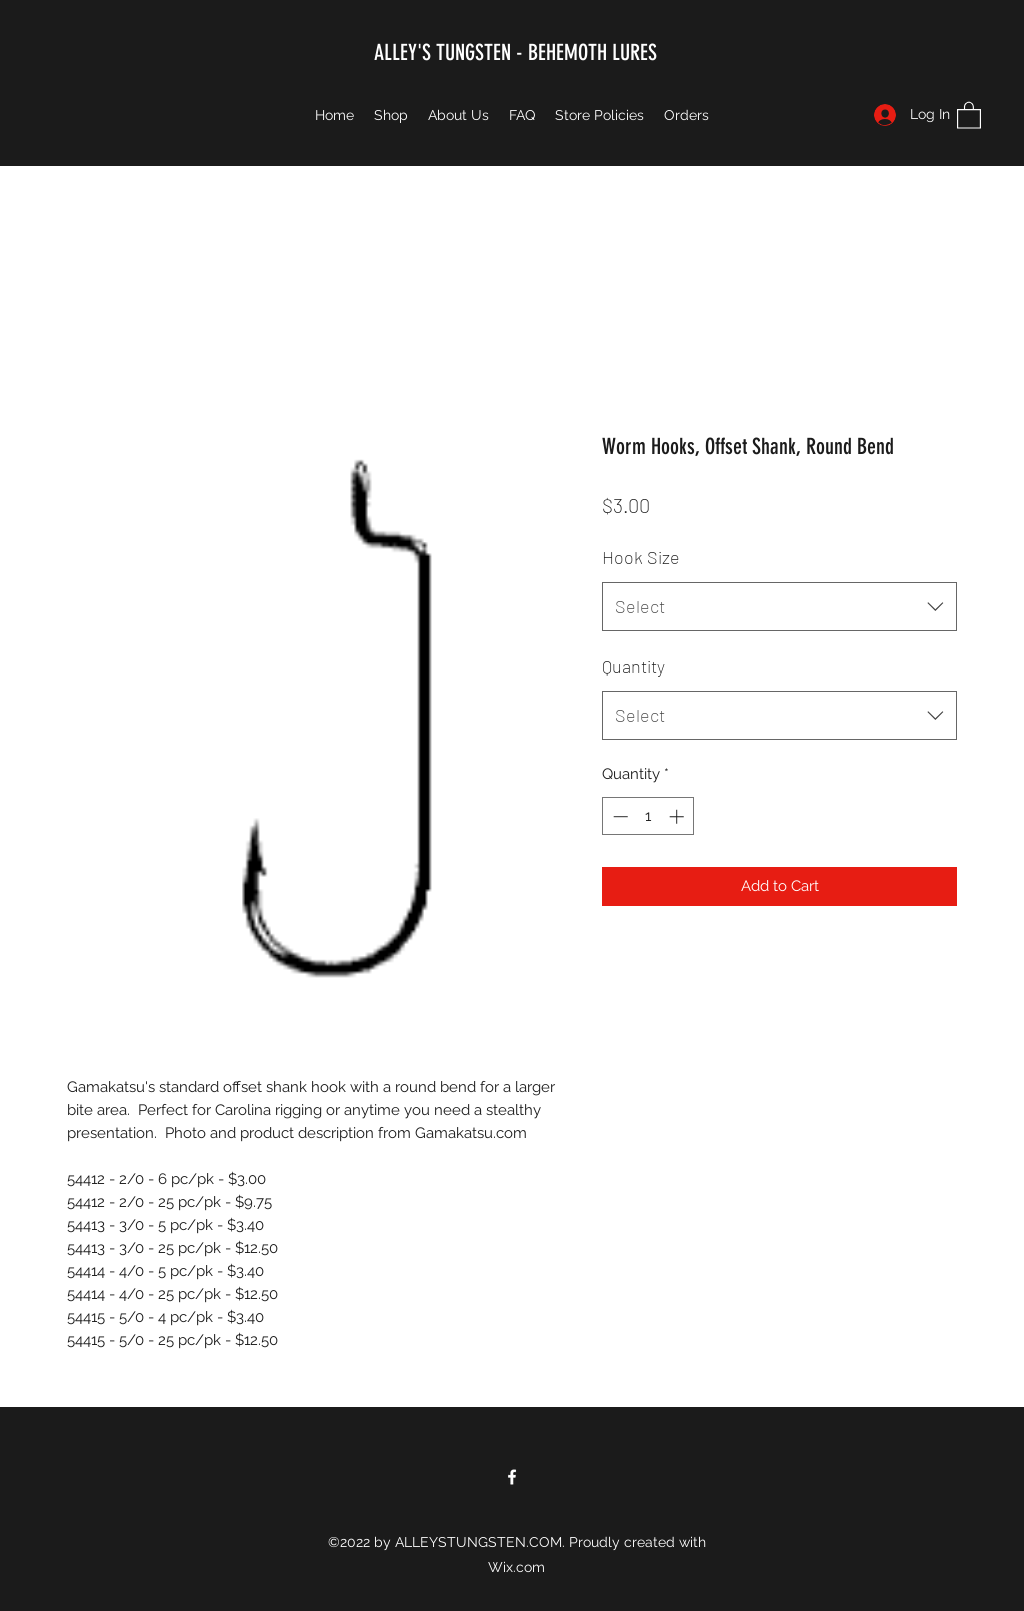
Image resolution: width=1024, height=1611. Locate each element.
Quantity (633, 666)
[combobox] (779, 607)
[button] (969, 114)
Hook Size (641, 557)
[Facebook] (512, 1477)
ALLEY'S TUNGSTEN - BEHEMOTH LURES (515, 52)
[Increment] (678, 816)
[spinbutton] (648, 816)
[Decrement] (618, 816)
